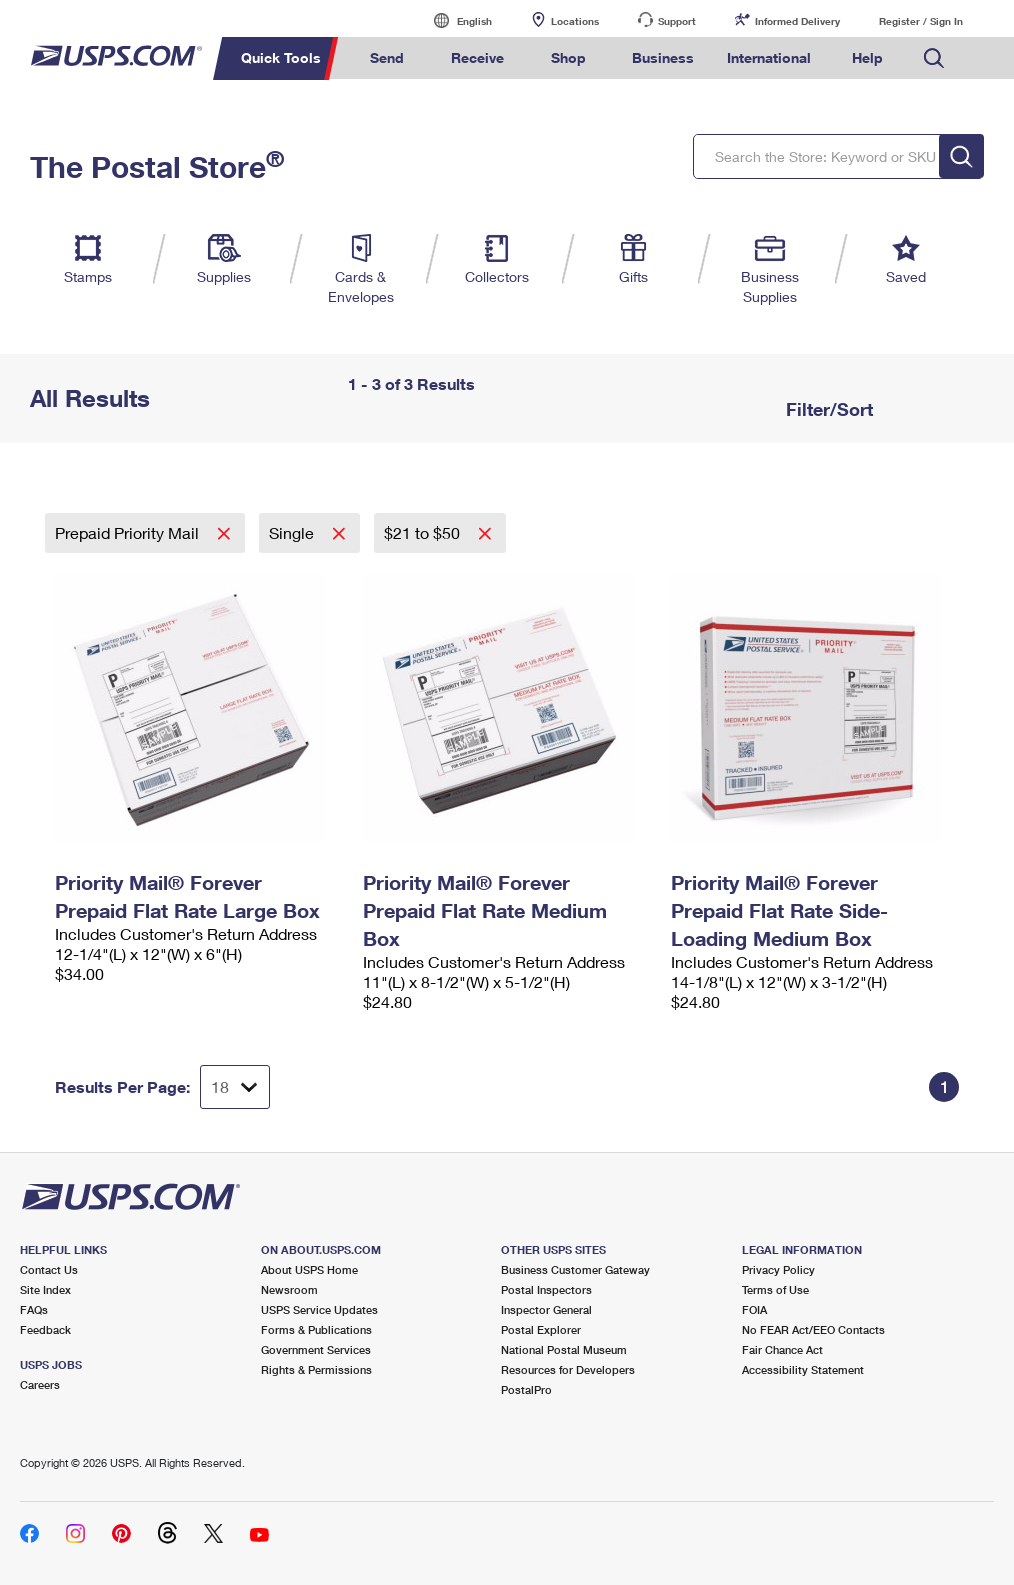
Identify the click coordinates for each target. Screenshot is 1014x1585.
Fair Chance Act (782, 1349)
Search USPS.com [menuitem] (934, 58)
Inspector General (546, 1309)
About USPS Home (309, 1269)
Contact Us (49, 1269)
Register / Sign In (921, 21)
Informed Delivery (797, 21)
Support (677, 21)
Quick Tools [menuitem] (281, 57)
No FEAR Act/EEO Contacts (813, 1329)
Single (293, 532)
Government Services (316, 1349)
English (454, 20)
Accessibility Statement (803, 1369)
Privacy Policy (778, 1269)
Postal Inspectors (546, 1289)
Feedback (45, 1329)
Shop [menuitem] (568, 57)
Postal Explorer (541, 1329)
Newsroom (289, 1289)
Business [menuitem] (663, 57)
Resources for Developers (568, 1369)
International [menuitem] (769, 57)
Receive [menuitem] (477, 57)
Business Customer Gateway (575, 1269)
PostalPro (526, 1389)
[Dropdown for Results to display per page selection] (235, 1087)
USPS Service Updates (319, 1309)
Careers (40, 1384)
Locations (575, 21)
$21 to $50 (424, 532)
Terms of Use (775, 1289)
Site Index (45, 1289)
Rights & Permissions (316, 1369)
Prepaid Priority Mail (129, 532)
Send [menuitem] (387, 57)
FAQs (34, 1309)
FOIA (754, 1309)
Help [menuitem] (867, 57)
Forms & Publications (316, 1329)
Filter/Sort (827, 409)
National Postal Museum (564, 1349)
